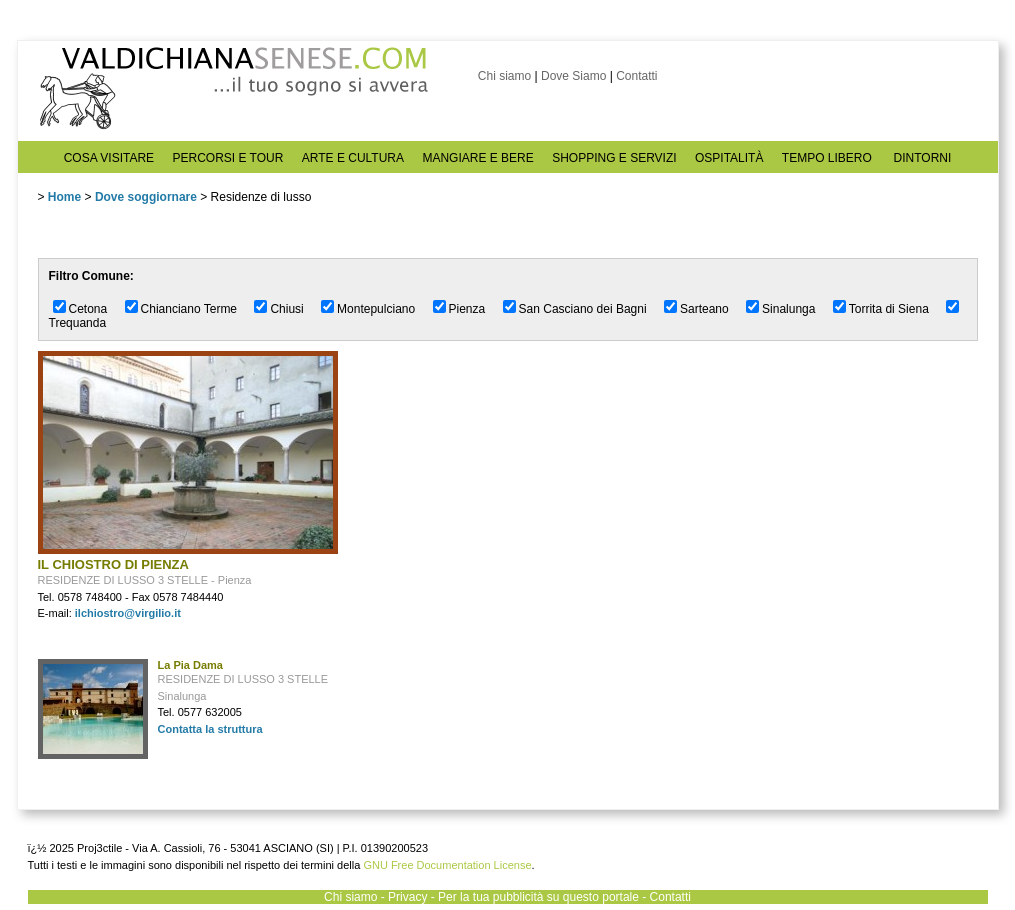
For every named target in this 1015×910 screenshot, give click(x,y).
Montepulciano (376, 309)
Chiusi (286, 309)
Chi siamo (504, 76)
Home (64, 197)
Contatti (636, 76)
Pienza (467, 309)
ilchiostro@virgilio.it (128, 613)
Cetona (88, 309)
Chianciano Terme (189, 309)
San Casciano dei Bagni (583, 309)
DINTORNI (923, 158)
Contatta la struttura (210, 729)
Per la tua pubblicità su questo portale (538, 897)
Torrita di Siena (889, 309)
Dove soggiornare (146, 197)
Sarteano (704, 309)
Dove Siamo (573, 76)
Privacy (407, 897)
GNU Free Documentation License (447, 865)
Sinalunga (788, 309)
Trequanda (78, 323)
